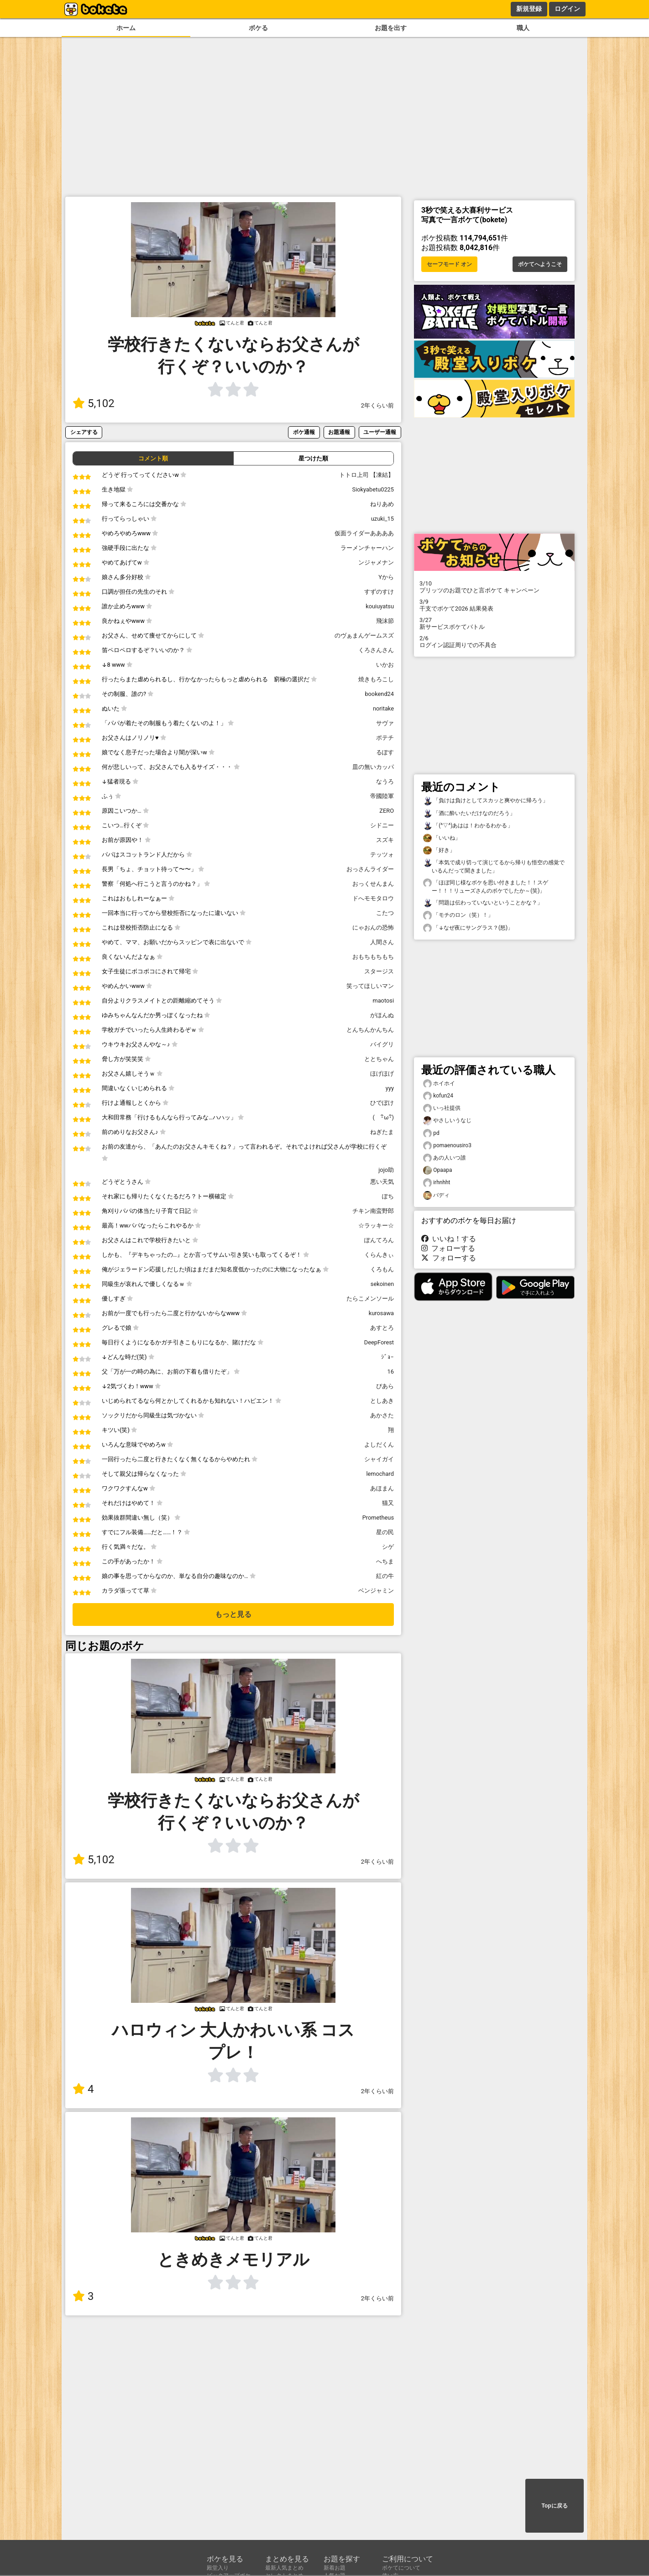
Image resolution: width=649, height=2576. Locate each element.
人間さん (382, 942)
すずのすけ (379, 591)
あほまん (382, 1488)
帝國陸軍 (382, 796)
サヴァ (385, 723)
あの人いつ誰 (444, 1158)
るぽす (385, 752)
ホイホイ (439, 1083)
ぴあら (385, 1386)
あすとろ (382, 1327)
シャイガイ (379, 1459)
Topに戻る (554, 2506)
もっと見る (233, 1614)
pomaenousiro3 (447, 1145)
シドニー (382, 825)
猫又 (388, 1503)
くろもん (382, 1269)
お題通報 (339, 432)
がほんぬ (382, 1015)
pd (431, 1133)
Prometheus (378, 1517)
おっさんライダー (370, 869)
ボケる (258, 28)
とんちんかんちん (370, 1029)
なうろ (385, 781)
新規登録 (529, 8)
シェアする (84, 432)
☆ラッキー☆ (376, 1225)
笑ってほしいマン (370, 985)
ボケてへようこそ (540, 264)
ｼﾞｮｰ (387, 1356)
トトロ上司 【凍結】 (366, 474)
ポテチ (385, 737)
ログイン (567, 8)
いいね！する (448, 1238)
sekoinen (382, 1283)
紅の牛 (385, 1576)
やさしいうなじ (447, 1120)
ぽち (388, 1196)
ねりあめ (382, 504)
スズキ (385, 839)
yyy (390, 1088)
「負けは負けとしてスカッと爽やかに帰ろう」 (485, 800)
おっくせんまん (373, 883)
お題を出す (391, 28)
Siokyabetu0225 (373, 489)
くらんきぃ (379, 1254)
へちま (385, 1561)
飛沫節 (385, 620)
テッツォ (382, 854)
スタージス (379, 971)
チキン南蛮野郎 (373, 1210)
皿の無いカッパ (373, 766)
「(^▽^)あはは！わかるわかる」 (468, 825)
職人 (523, 28)
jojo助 (386, 1169)
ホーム (126, 28)
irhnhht (436, 1182)
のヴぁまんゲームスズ (364, 635)
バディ (436, 1195)
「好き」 (439, 850)
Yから (386, 577)
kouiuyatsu (380, 606)
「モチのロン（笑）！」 (458, 915)
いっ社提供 (442, 1108)
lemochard (380, 1473)
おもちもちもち (373, 956)
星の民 (385, 1532)
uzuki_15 (382, 518)
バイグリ (382, 1044)
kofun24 (438, 1096)
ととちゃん (379, 1058)
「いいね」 (442, 838)
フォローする (448, 1248)
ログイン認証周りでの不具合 (494, 641)
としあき (382, 1400)
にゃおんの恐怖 (373, 927)
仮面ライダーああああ (364, 533)
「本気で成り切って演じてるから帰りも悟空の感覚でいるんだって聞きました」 (494, 866)
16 (390, 1371)
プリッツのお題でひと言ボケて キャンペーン (494, 587)
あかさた (382, 1415)
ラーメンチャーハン (367, 547)
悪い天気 (382, 1181)
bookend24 (379, 693)
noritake (383, 708)
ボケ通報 (304, 432)
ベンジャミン (376, 1590)
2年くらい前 (377, 405)
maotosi (383, 1000)
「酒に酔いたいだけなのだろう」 (469, 813)
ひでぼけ (382, 1102)
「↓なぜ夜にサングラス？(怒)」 (468, 928)
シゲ (388, 1546)
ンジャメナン (376, 562)
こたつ (385, 912)
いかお (385, 664)
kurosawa (381, 1313)
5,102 (94, 403)
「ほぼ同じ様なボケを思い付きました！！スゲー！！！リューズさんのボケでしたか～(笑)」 (485, 886)
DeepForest (379, 1342)
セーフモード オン (449, 264)
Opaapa (437, 1170)
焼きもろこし (376, 679)
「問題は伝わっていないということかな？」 (483, 903)
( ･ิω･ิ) (383, 1117)
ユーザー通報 (379, 432)
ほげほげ (382, 1073)
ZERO (386, 810)
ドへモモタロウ (373, 898)
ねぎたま (382, 1132)
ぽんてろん (379, 1240)
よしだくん (379, 1444)
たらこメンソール (370, 1298)
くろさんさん (376, 650)
